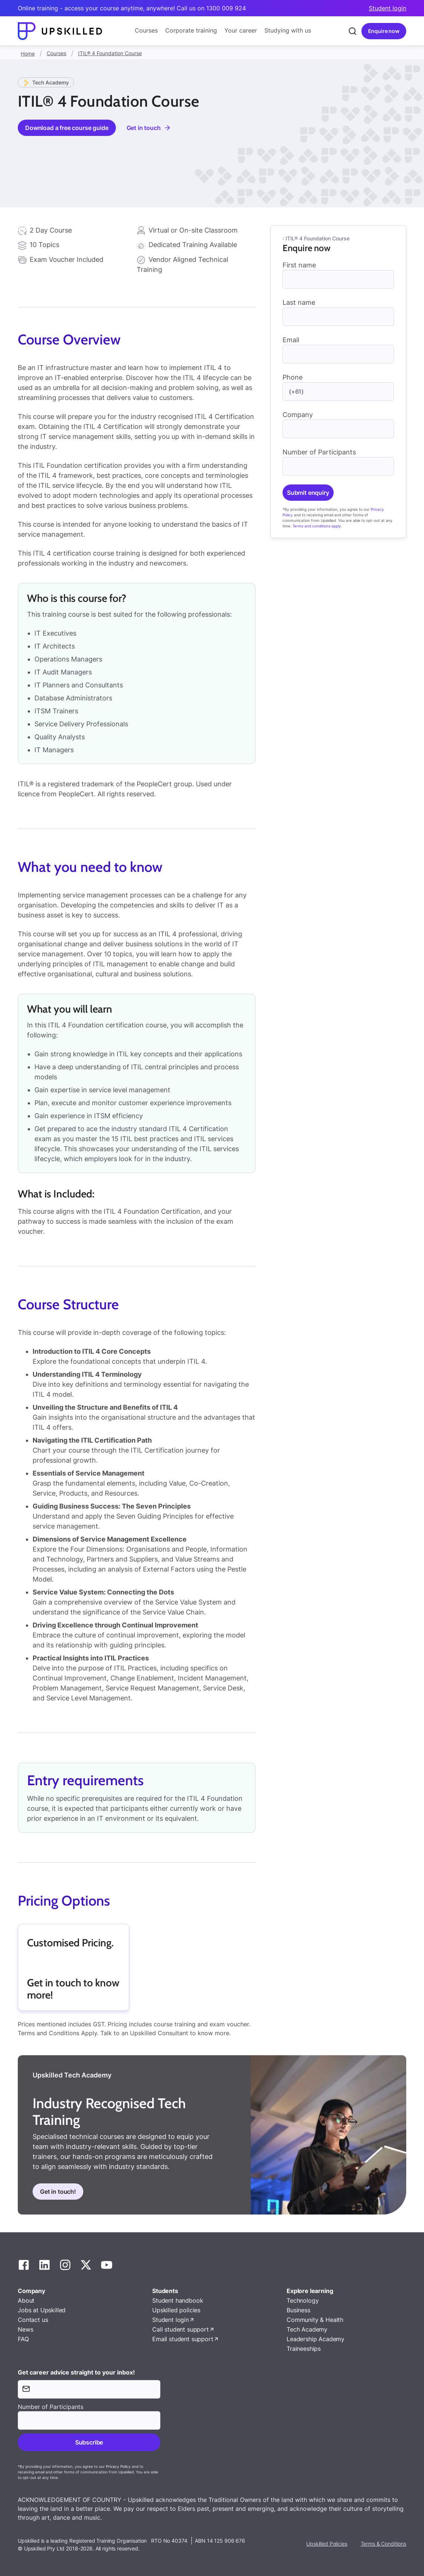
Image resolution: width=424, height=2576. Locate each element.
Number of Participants (319, 452)
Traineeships (304, 2348)
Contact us (33, 2319)
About (26, 2300)
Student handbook (177, 2300)
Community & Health (315, 2319)
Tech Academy (307, 2329)
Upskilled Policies (326, 2543)
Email (291, 340)
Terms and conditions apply (317, 526)
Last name (299, 302)
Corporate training (191, 30)
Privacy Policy (118, 2466)
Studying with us (287, 30)
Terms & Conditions (383, 2543)
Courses (146, 30)
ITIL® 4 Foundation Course (110, 53)
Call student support (180, 2329)
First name (299, 265)
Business (298, 2310)
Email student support (182, 2339)
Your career (240, 30)
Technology (302, 2300)
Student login (387, 8)
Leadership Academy (315, 2339)
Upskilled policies (176, 2310)
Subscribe (89, 2442)
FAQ (23, 2339)
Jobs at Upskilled (42, 2310)
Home (28, 53)
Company (298, 415)
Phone (293, 377)
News (25, 2329)
